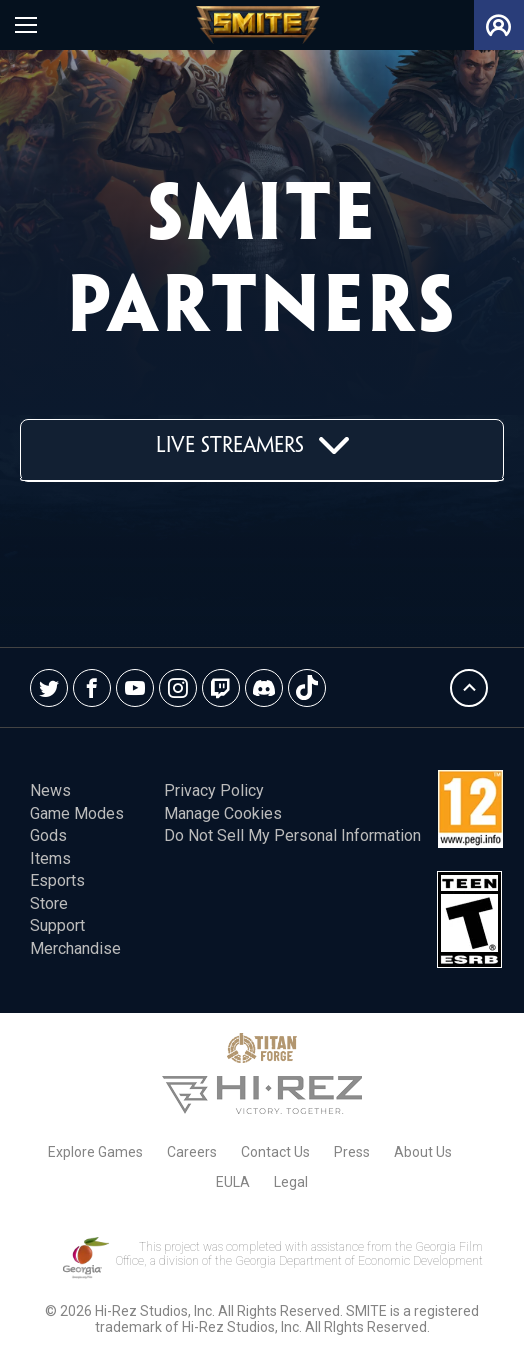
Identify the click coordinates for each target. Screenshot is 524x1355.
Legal (291, 1182)
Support (57, 925)
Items (50, 858)
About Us (423, 1152)
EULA (233, 1182)
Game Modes (77, 813)
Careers (192, 1152)
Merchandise (75, 948)
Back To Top (469, 688)
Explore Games (95, 1152)
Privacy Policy (214, 790)
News (50, 790)
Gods (48, 835)
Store (49, 903)
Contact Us (275, 1152)
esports (57, 880)
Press (352, 1152)
